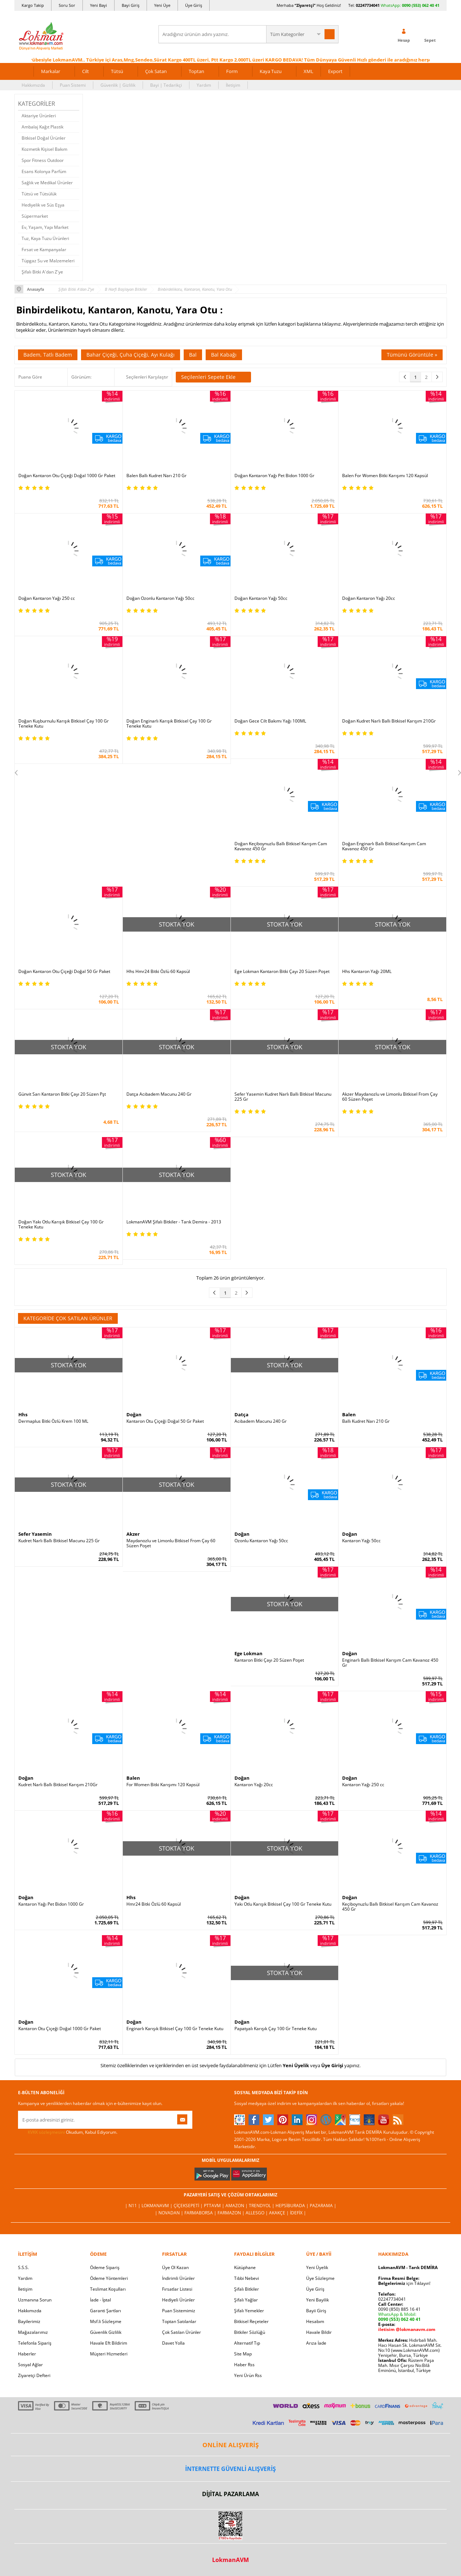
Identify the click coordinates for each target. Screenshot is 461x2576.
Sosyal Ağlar (30, 2365)
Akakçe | (279, 2213)
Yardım (204, 85)
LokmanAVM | (158, 2205)
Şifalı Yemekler (249, 2311)
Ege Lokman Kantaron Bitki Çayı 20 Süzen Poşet (282, 971)
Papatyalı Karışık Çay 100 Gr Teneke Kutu (275, 2028)
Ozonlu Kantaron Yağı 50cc (261, 1540)
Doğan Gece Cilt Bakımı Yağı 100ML (270, 721)
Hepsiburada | (293, 2205)
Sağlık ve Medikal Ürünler (47, 183)
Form (232, 71)
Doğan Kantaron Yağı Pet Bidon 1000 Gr (274, 475)
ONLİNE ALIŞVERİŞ (230, 2445)
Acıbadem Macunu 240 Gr (260, 1421)
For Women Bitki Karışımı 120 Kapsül (163, 1784)
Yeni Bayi (98, 5)
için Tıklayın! (404, 2283)
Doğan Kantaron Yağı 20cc (368, 598)
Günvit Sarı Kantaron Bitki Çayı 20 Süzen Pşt (62, 1094)
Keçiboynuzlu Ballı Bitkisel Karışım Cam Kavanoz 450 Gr (390, 1907)
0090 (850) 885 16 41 (399, 2309)
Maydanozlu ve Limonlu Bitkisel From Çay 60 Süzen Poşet (170, 1543)
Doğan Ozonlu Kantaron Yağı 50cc (160, 598)
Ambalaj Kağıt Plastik (42, 127)
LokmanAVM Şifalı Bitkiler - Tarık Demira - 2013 (173, 1221)
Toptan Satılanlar (179, 2321)
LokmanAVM (230, 2560)
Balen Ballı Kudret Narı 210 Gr (156, 475)
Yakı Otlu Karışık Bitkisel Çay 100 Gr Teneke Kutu (282, 1904)
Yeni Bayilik (317, 2300)
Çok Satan (156, 71)
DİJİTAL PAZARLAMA (230, 2494)
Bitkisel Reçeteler (251, 2321)
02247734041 (368, 5)
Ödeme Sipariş (105, 2267)
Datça (241, 1414)
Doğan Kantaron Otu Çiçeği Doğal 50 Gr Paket (64, 971)
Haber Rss (244, 2365)
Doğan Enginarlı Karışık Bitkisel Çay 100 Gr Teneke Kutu (169, 724)
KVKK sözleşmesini (46, 2132)
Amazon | (237, 2205)
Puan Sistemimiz (178, 2311)
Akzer (133, 1534)
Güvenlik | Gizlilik (117, 85)
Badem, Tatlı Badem (47, 354)
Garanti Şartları (105, 2311)
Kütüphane (245, 2267)
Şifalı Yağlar (246, 2300)
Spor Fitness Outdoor (43, 160)
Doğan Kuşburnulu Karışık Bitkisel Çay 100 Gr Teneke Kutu (63, 724)
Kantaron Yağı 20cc (253, 1784)
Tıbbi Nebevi (246, 2278)
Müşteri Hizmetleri (108, 2354)
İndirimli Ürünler (178, 2278)
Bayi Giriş (130, 5)
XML (308, 71)
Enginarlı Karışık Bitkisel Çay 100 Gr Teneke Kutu (174, 2028)
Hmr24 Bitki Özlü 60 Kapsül (153, 1904)
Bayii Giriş (316, 2311)
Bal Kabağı (224, 354)
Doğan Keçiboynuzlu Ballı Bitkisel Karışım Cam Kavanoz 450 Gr (280, 846)
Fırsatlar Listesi (177, 2289)
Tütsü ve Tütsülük (39, 194)
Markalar (50, 71)
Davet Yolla (173, 2343)
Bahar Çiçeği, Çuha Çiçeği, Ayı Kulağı (130, 354)
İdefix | (298, 2213)
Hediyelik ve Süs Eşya (43, 205)
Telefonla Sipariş (35, 2343)
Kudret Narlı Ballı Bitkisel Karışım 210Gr (58, 1784)
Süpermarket (35, 216)
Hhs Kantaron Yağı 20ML (366, 971)
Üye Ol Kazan (175, 2267)
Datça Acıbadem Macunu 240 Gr (159, 1094)
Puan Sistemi (73, 85)
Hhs (22, 1414)
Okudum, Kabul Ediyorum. (67, 2132)
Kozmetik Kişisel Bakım (44, 149)
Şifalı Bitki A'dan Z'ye (42, 272)
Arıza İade (316, 2343)
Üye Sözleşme (320, 2278)
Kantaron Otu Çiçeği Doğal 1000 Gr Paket (59, 2028)
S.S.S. (23, 2267)
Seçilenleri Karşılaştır (147, 377)
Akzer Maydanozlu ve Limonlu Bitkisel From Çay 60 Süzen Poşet (390, 1097)
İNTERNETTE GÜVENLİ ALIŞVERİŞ (230, 2469)
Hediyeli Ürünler (178, 2300)
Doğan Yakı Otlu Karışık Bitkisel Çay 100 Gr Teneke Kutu (61, 1224)
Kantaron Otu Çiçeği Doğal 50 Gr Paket (165, 1421)
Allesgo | (257, 2213)
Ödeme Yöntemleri (109, 2278)
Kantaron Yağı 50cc (361, 1540)
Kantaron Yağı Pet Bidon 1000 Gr (51, 1904)
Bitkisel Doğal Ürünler (44, 138)
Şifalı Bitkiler (246, 2289)
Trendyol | (262, 2205)
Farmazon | (232, 2213)
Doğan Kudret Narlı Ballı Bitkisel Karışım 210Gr (389, 721)
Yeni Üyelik (296, 2065)
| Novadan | (169, 2213)
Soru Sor (67, 5)
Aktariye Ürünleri (39, 116)
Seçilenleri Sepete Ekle (213, 377)
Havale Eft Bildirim (108, 2343)
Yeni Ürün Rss (248, 2375)
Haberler (27, 2354)
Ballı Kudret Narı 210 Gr (366, 1421)
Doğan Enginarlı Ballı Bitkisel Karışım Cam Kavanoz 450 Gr (384, 846)
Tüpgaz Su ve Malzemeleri (48, 261)
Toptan (196, 71)
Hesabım (315, 2321)
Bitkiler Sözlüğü (249, 2332)
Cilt (85, 71)
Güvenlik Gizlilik (105, 2332)
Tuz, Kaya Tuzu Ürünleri (45, 238)
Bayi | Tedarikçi (166, 85)
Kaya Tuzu (271, 71)
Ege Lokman (248, 1653)
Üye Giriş (193, 5)
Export (335, 71)
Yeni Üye (162, 5)
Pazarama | (323, 2205)
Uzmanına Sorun (35, 2300)
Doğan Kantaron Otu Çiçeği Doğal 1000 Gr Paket (66, 475)
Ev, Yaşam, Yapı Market (45, 227)
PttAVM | (214, 2205)
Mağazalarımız (33, 2332)
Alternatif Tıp (247, 2343)
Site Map (243, 2354)
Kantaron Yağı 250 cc (363, 1784)
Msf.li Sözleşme (105, 2321)
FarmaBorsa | (201, 2213)
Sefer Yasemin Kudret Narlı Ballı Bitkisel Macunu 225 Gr (282, 1097)
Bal (193, 354)
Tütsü (117, 71)
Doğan (134, 1414)
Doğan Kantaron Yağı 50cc (260, 598)
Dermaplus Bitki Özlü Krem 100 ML (53, 1421)
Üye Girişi (332, 2065)
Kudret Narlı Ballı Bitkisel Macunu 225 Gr (59, 1540)
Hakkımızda (33, 85)
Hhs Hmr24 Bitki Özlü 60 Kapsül (158, 971)
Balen (349, 1414)
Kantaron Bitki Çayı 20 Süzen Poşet (269, 1660)
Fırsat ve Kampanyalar (44, 249)
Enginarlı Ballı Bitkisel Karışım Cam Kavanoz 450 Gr (390, 1663)
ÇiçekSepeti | (189, 2205)
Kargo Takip (33, 5)
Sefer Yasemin (35, 1534)
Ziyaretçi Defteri (34, 2375)
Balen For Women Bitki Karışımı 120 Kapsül (385, 475)
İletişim (233, 85)
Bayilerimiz (29, 2321)
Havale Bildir (319, 2332)
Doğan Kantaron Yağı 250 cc (46, 598)
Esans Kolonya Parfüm (44, 171)
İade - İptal (100, 2300)
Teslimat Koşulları (108, 2289)
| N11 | (133, 2205)
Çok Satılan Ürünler (181, 2332)
